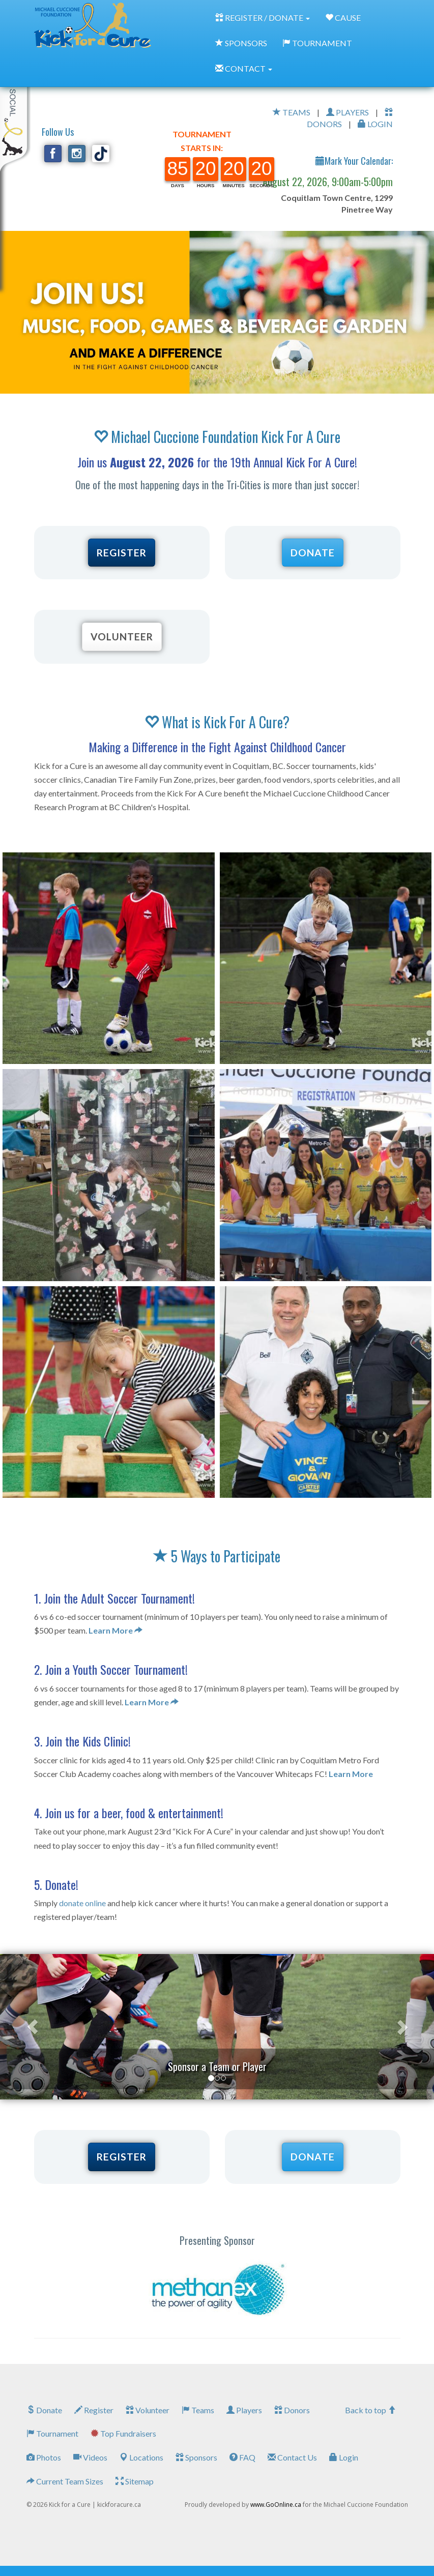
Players (244, 2410)
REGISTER (122, 552)
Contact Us (292, 2457)
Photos (43, 2457)
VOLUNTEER (122, 636)
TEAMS (291, 112)
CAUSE (343, 17)
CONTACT (243, 68)
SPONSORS (241, 43)
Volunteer (147, 2410)
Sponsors (196, 2457)
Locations (141, 2457)
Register (93, 2410)
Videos (90, 2457)
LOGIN (375, 124)
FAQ (242, 2457)
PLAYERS (347, 112)
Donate (44, 2410)
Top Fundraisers (123, 2433)
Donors (292, 2410)
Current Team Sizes (64, 2481)
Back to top (370, 2410)
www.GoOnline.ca (275, 2504)
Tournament (52, 2433)
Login (343, 2457)
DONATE (313, 552)
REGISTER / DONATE (262, 17)
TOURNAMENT (317, 43)
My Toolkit (15, 111)
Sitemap (134, 2481)
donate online (82, 1903)
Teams (198, 2410)
